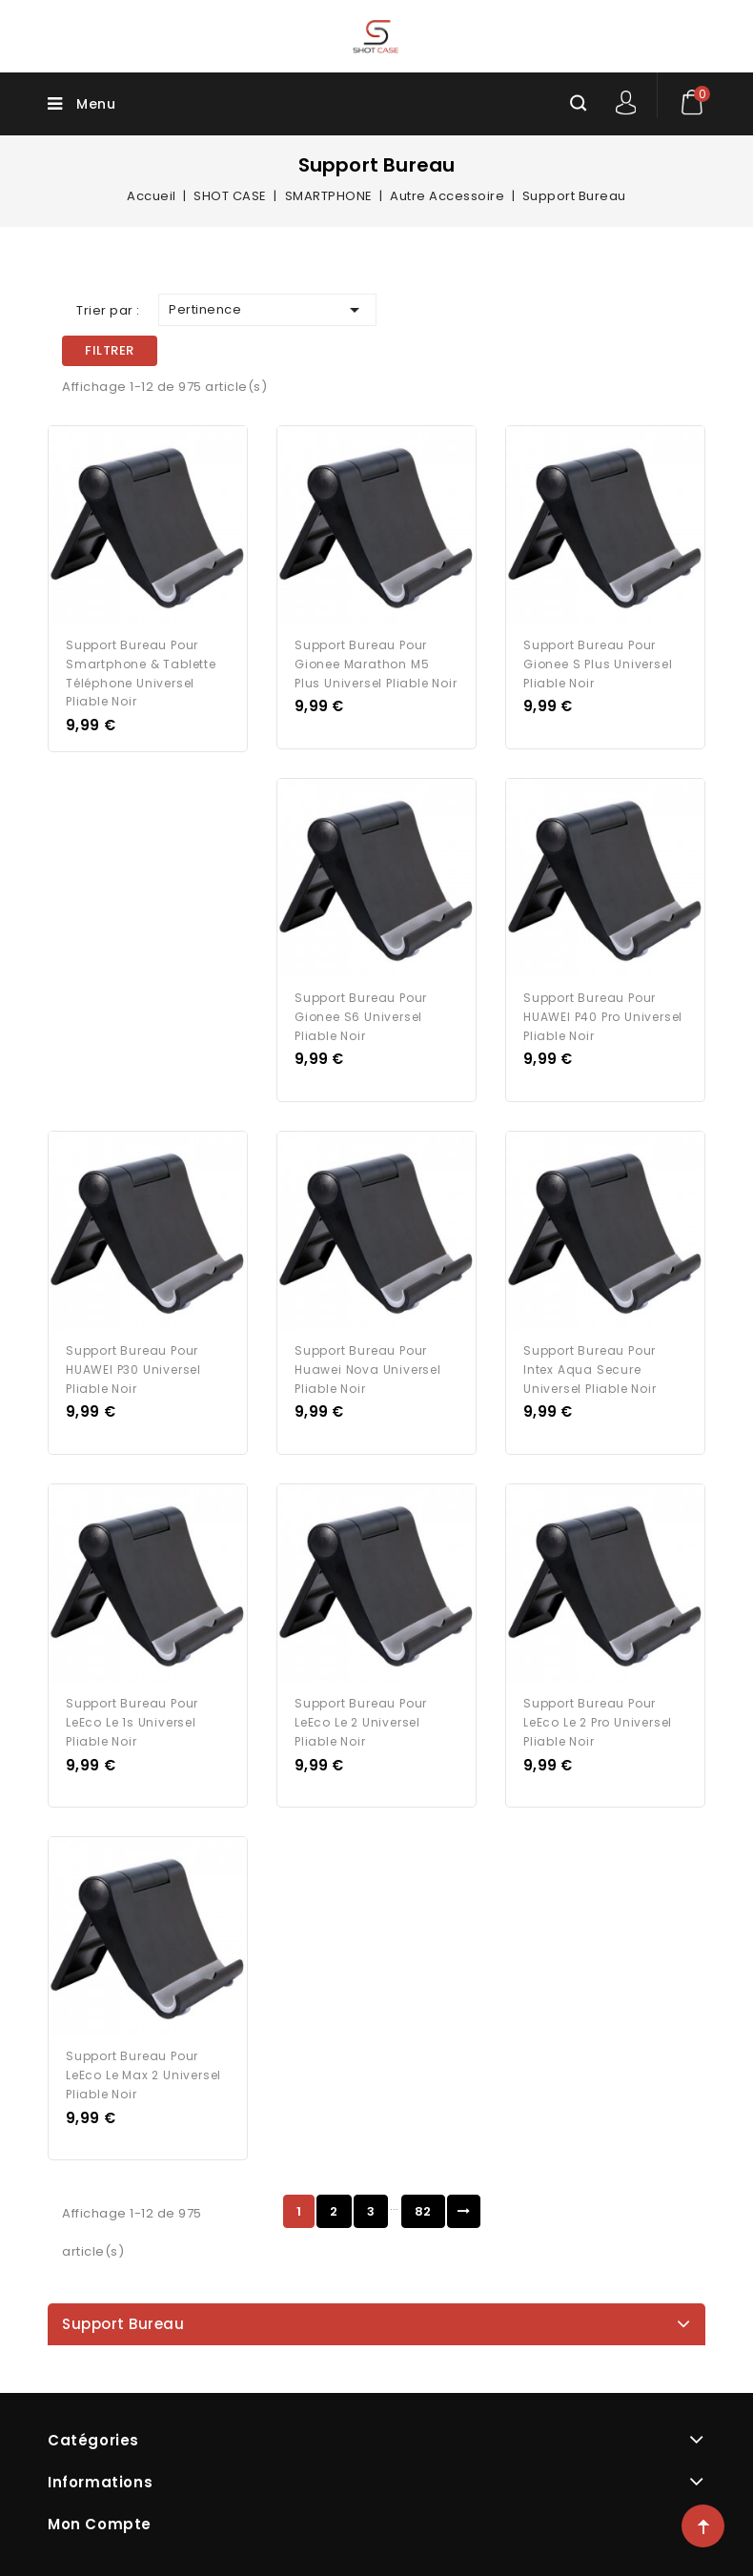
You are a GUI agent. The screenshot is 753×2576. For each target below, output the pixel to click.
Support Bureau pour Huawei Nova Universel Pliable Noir (368, 1369)
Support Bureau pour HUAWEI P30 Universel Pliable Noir (133, 1369)
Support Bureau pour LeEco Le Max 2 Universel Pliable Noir (143, 2075)
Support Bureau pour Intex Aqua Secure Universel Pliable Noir (590, 1369)
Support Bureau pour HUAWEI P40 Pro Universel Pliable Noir (602, 1017)
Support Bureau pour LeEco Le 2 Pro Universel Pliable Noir (597, 1722)
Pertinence (267, 309)
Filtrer (109, 350)
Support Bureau (123, 2324)
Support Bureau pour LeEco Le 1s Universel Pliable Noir (132, 1722)
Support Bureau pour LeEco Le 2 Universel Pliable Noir (361, 1722)
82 (423, 2211)
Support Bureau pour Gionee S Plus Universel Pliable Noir (597, 664)
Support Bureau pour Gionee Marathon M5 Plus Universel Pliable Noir (376, 664)
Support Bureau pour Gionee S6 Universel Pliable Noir (361, 1017)
